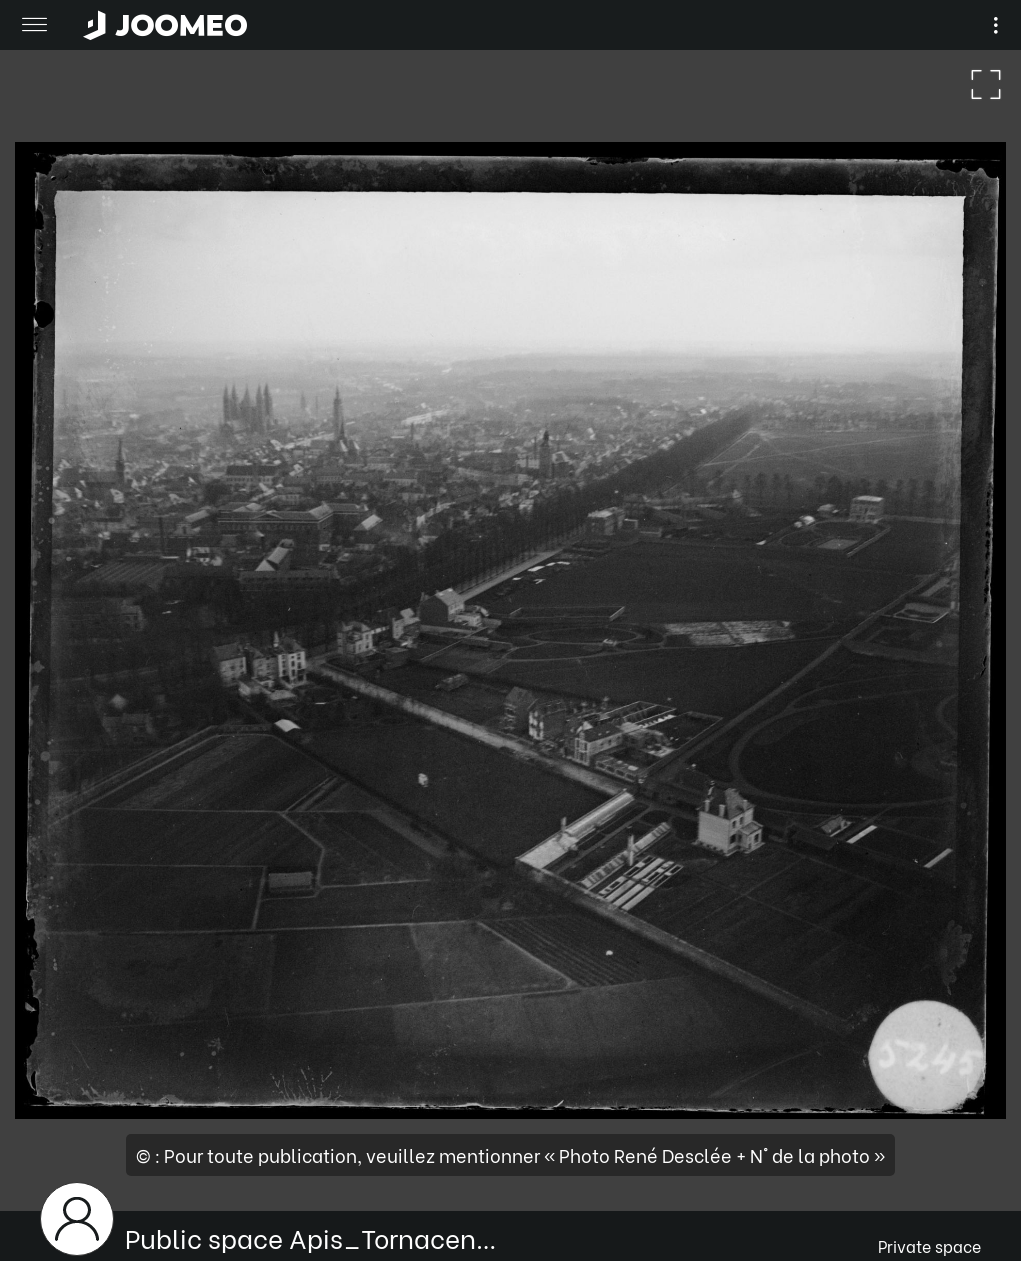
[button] (53, 1158)
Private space (929, 1245)
